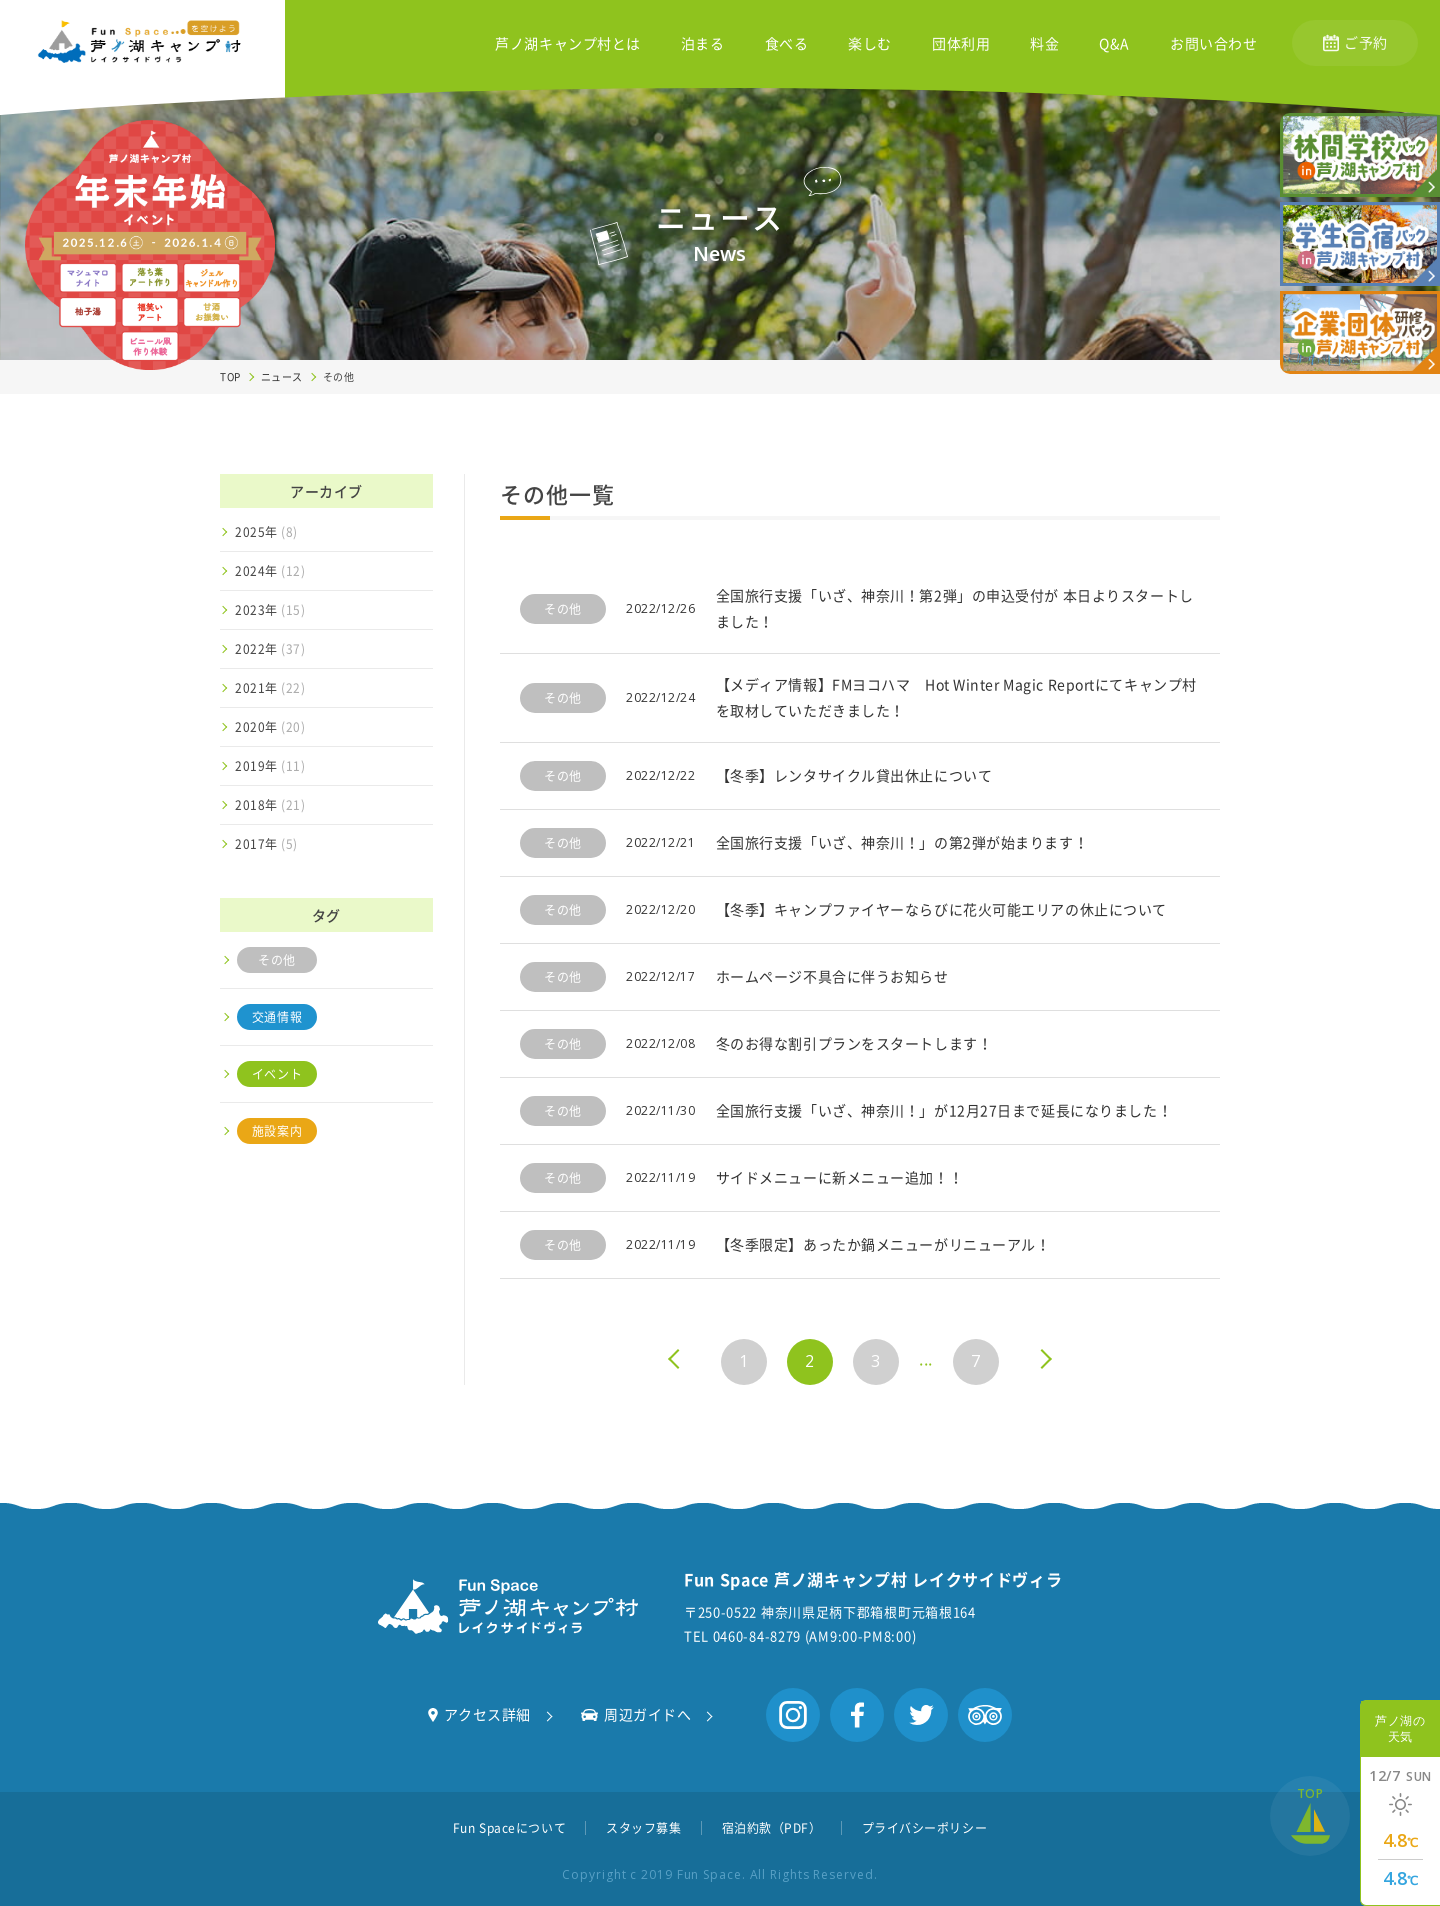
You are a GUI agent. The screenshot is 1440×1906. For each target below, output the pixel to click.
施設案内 (277, 1131)
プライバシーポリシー (925, 1828)
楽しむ (870, 44)
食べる (787, 44)
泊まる (703, 44)
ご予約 (1355, 42)
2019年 (270, 766)
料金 (1044, 44)
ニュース (282, 376)
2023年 (270, 610)
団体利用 (961, 44)
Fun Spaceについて (509, 1828)
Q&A (1114, 44)
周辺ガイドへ (636, 1714)
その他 (277, 960)
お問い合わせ (1213, 44)
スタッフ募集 (643, 1828)
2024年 (270, 571)
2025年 (266, 532)
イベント (277, 1074)
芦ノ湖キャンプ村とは (568, 44)
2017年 (266, 844)
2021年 (270, 688)
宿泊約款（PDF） (772, 1828)
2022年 (270, 649)
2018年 (270, 805)
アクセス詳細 (479, 1714)
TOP (230, 376)
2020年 (270, 727)
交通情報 (277, 1017)
